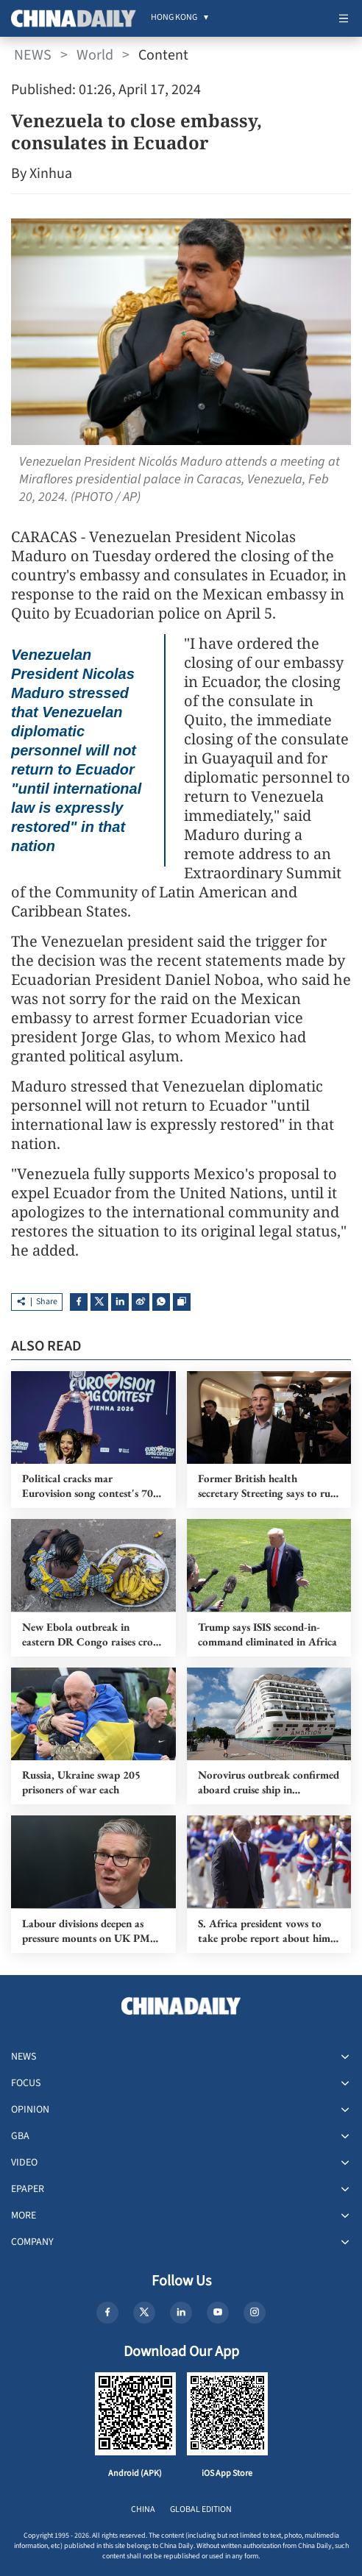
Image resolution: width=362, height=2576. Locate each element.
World (95, 55)
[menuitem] (174, 18)
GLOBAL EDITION (201, 2509)
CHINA (143, 2509)
